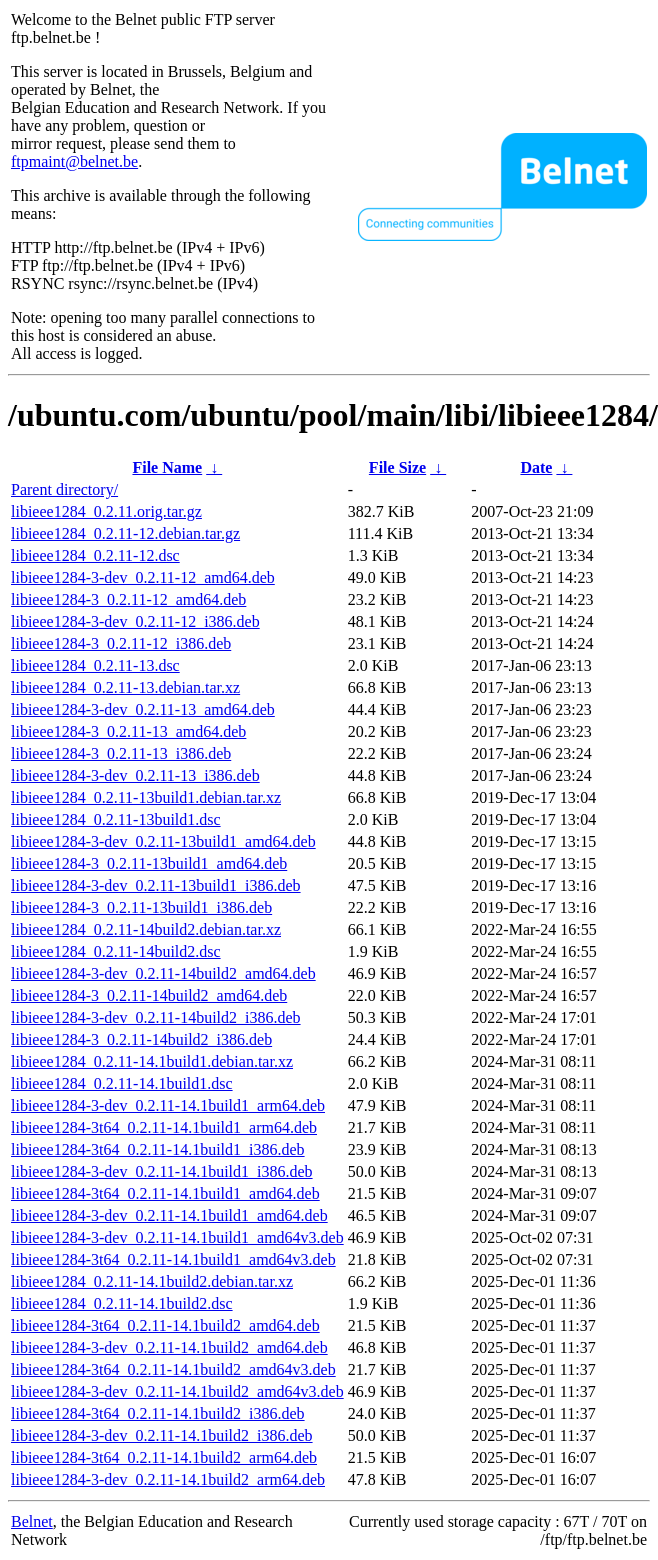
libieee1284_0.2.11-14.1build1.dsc (122, 1083)
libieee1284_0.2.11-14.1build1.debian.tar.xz (152, 1061)
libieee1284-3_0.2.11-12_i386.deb (121, 643)
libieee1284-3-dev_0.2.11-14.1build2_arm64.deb (168, 1479)
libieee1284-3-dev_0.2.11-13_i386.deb (135, 775)
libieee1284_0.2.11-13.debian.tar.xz (125, 687)
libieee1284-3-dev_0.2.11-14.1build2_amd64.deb (169, 1347)
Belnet (32, 1521)
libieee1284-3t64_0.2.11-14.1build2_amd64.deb (165, 1325)
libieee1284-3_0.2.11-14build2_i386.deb (141, 1039)
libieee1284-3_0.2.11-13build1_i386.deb (141, 907)
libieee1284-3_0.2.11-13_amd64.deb (128, 731)
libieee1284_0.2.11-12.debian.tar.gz (125, 533)
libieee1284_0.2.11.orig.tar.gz (106, 511)
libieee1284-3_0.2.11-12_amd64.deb (128, 599)
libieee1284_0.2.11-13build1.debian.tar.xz (146, 797)
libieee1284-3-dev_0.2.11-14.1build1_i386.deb (162, 1171)
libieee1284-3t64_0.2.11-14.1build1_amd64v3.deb (173, 1259)
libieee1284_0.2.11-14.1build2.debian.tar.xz (152, 1281)
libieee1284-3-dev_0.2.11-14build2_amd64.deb (163, 973)
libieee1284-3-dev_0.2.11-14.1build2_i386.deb (162, 1435)
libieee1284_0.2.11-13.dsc (95, 665)
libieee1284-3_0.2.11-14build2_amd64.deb (149, 995)
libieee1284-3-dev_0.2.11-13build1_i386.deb (156, 885)
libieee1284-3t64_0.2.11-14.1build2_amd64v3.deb (173, 1369)
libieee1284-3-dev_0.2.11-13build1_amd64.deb (163, 841)
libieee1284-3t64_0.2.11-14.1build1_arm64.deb (164, 1127)
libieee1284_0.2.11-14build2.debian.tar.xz (146, 929)
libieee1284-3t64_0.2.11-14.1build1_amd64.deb (165, 1193)
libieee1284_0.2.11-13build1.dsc (116, 819)
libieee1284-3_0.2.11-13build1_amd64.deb (149, 863)
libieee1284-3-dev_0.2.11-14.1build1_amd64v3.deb (177, 1237)
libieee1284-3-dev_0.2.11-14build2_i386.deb (156, 1017)
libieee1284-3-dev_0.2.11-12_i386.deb (135, 621)
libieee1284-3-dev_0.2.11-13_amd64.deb (143, 709)
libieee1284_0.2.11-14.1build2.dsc (122, 1303)
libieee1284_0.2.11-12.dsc (95, 555)
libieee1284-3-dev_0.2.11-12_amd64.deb (143, 577)
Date (536, 467)
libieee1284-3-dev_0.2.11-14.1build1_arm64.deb (168, 1105)
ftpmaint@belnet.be (74, 161)
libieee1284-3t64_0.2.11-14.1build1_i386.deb (158, 1149)
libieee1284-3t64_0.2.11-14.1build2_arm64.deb (164, 1457)
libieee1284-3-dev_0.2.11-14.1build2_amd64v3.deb (177, 1391)
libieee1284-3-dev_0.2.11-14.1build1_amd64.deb (169, 1215)
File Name (167, 467)
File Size (397, 467)
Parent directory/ (64, 489)
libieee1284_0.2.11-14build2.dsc (116, 951)
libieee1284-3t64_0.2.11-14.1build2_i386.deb (158, 1413)
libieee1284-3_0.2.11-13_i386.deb (121, 753)
